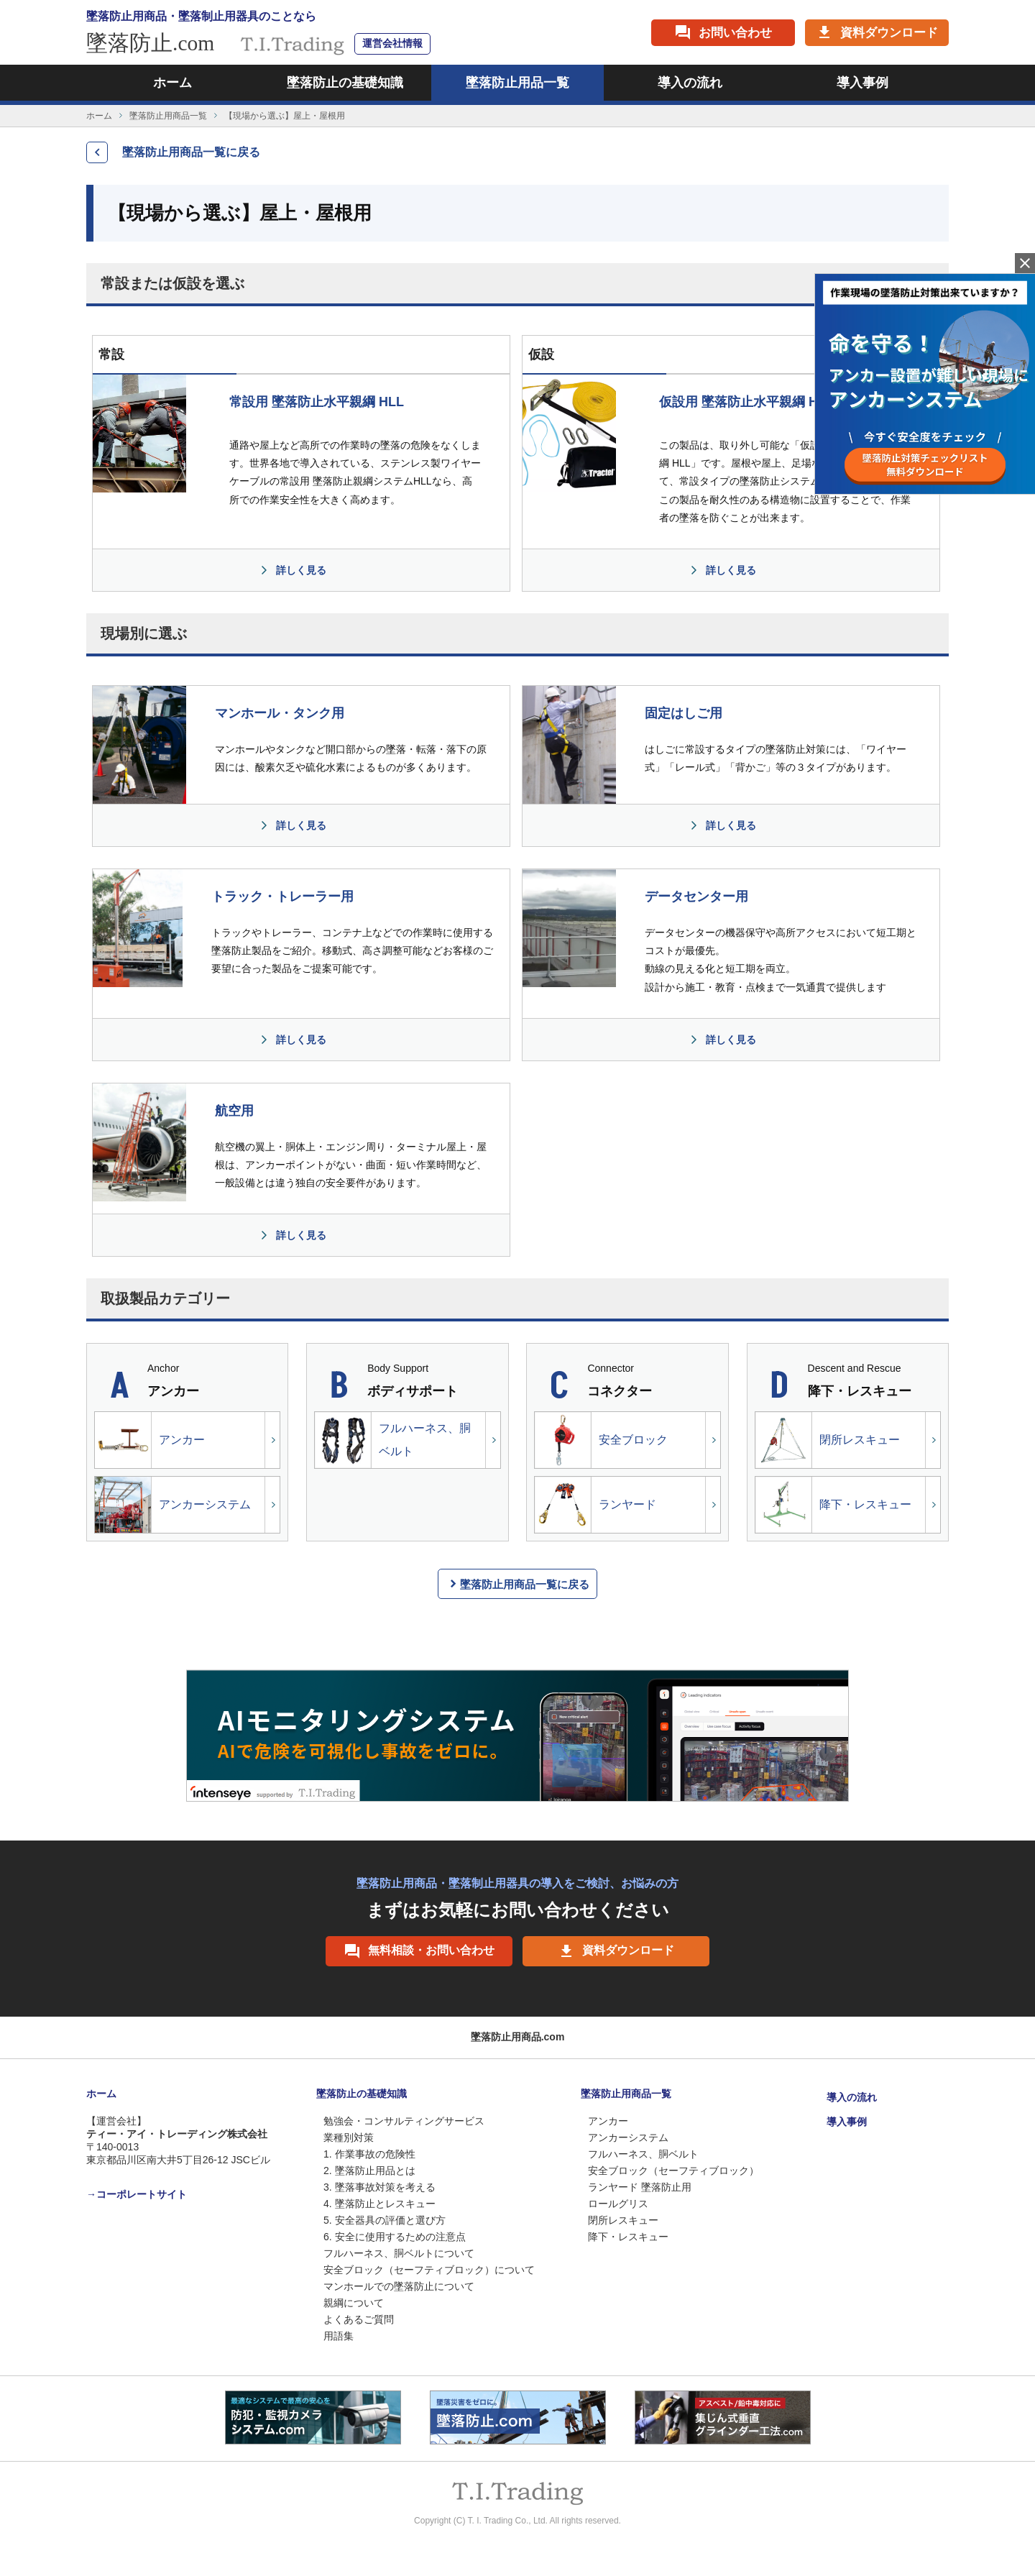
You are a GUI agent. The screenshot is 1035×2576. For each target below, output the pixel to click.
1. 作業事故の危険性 (369, 2154)
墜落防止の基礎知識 (345, 82)
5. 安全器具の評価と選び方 (384, 2220)
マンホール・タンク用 (279, 713)
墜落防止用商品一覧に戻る (191, 152)
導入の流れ (690, 82)
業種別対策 (348, 2137)
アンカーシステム (173, 1505)
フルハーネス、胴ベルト (393, 1440)
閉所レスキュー (827, 1440)
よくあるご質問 (358, 2319)
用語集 (338, 2336)
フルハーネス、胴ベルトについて (398, 2253)
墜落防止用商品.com (518, 2037)
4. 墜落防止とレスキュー (379, 2203)
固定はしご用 (683, 713)
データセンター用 (696, 896)
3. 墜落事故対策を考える (379, 2187)
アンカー (150, 1440)
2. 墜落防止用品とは (369, 2170)
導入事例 (862, 82)
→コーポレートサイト (136, 2194)
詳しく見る (301, 570)
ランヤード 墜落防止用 (639, 2187)
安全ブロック (601, 1440)
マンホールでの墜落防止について (398, 2286)
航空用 (234, 1111)
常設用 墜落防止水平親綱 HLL (316, 402)
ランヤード (595, 1505)
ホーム (172, 82)
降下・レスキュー (833, 1505)
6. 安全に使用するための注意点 (394, 2236)
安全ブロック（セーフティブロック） (673, 2170)
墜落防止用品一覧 (517, 82)
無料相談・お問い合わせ (419, 1951)
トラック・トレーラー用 (282, 896)
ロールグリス (618, 2203)
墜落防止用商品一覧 (168, 116)
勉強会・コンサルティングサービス (403, 2121)
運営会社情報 (392, 43)
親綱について (353, 2303)
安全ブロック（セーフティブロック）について (429, 2269)
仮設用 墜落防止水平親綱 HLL (746, 402)
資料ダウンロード (616, 1951)
